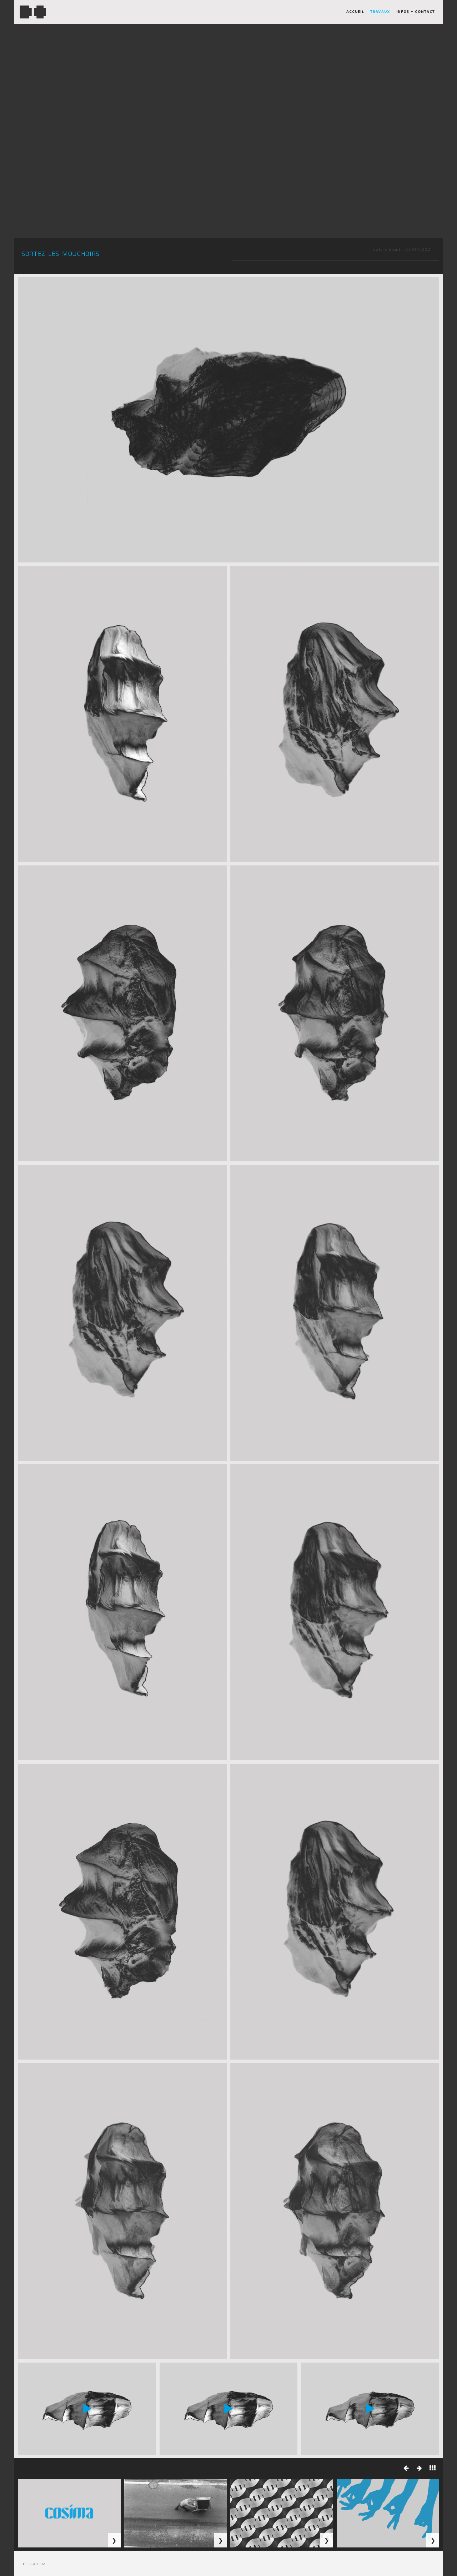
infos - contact (415, 12)
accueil (355, 12)
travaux (380, 12)
